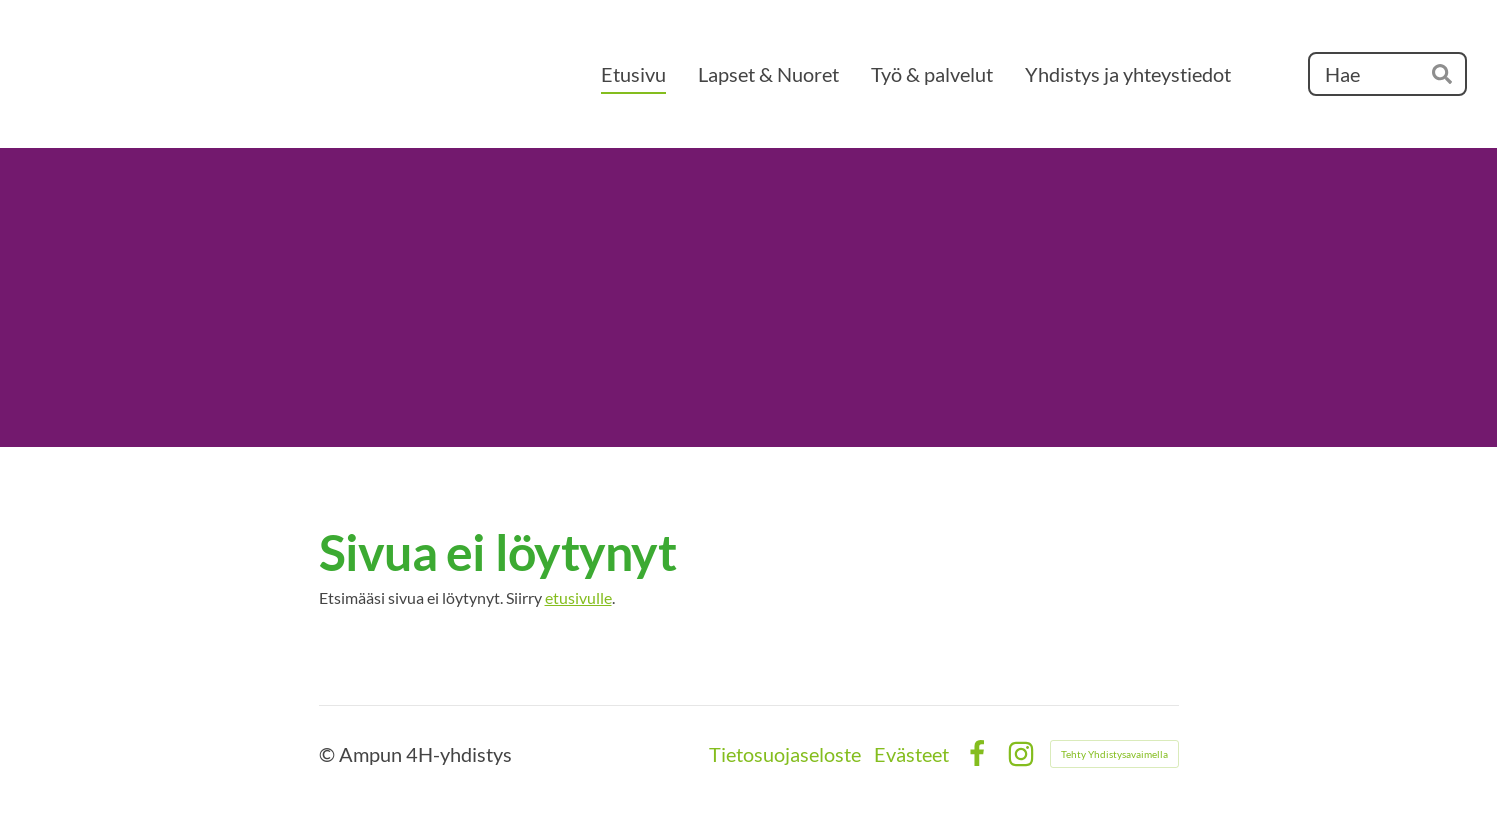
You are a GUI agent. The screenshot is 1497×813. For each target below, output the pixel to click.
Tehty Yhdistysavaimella (1114, 754)
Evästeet (911, 754)
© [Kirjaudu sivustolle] (329, 754)
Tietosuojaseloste (785, 754)
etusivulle (578, 597)
